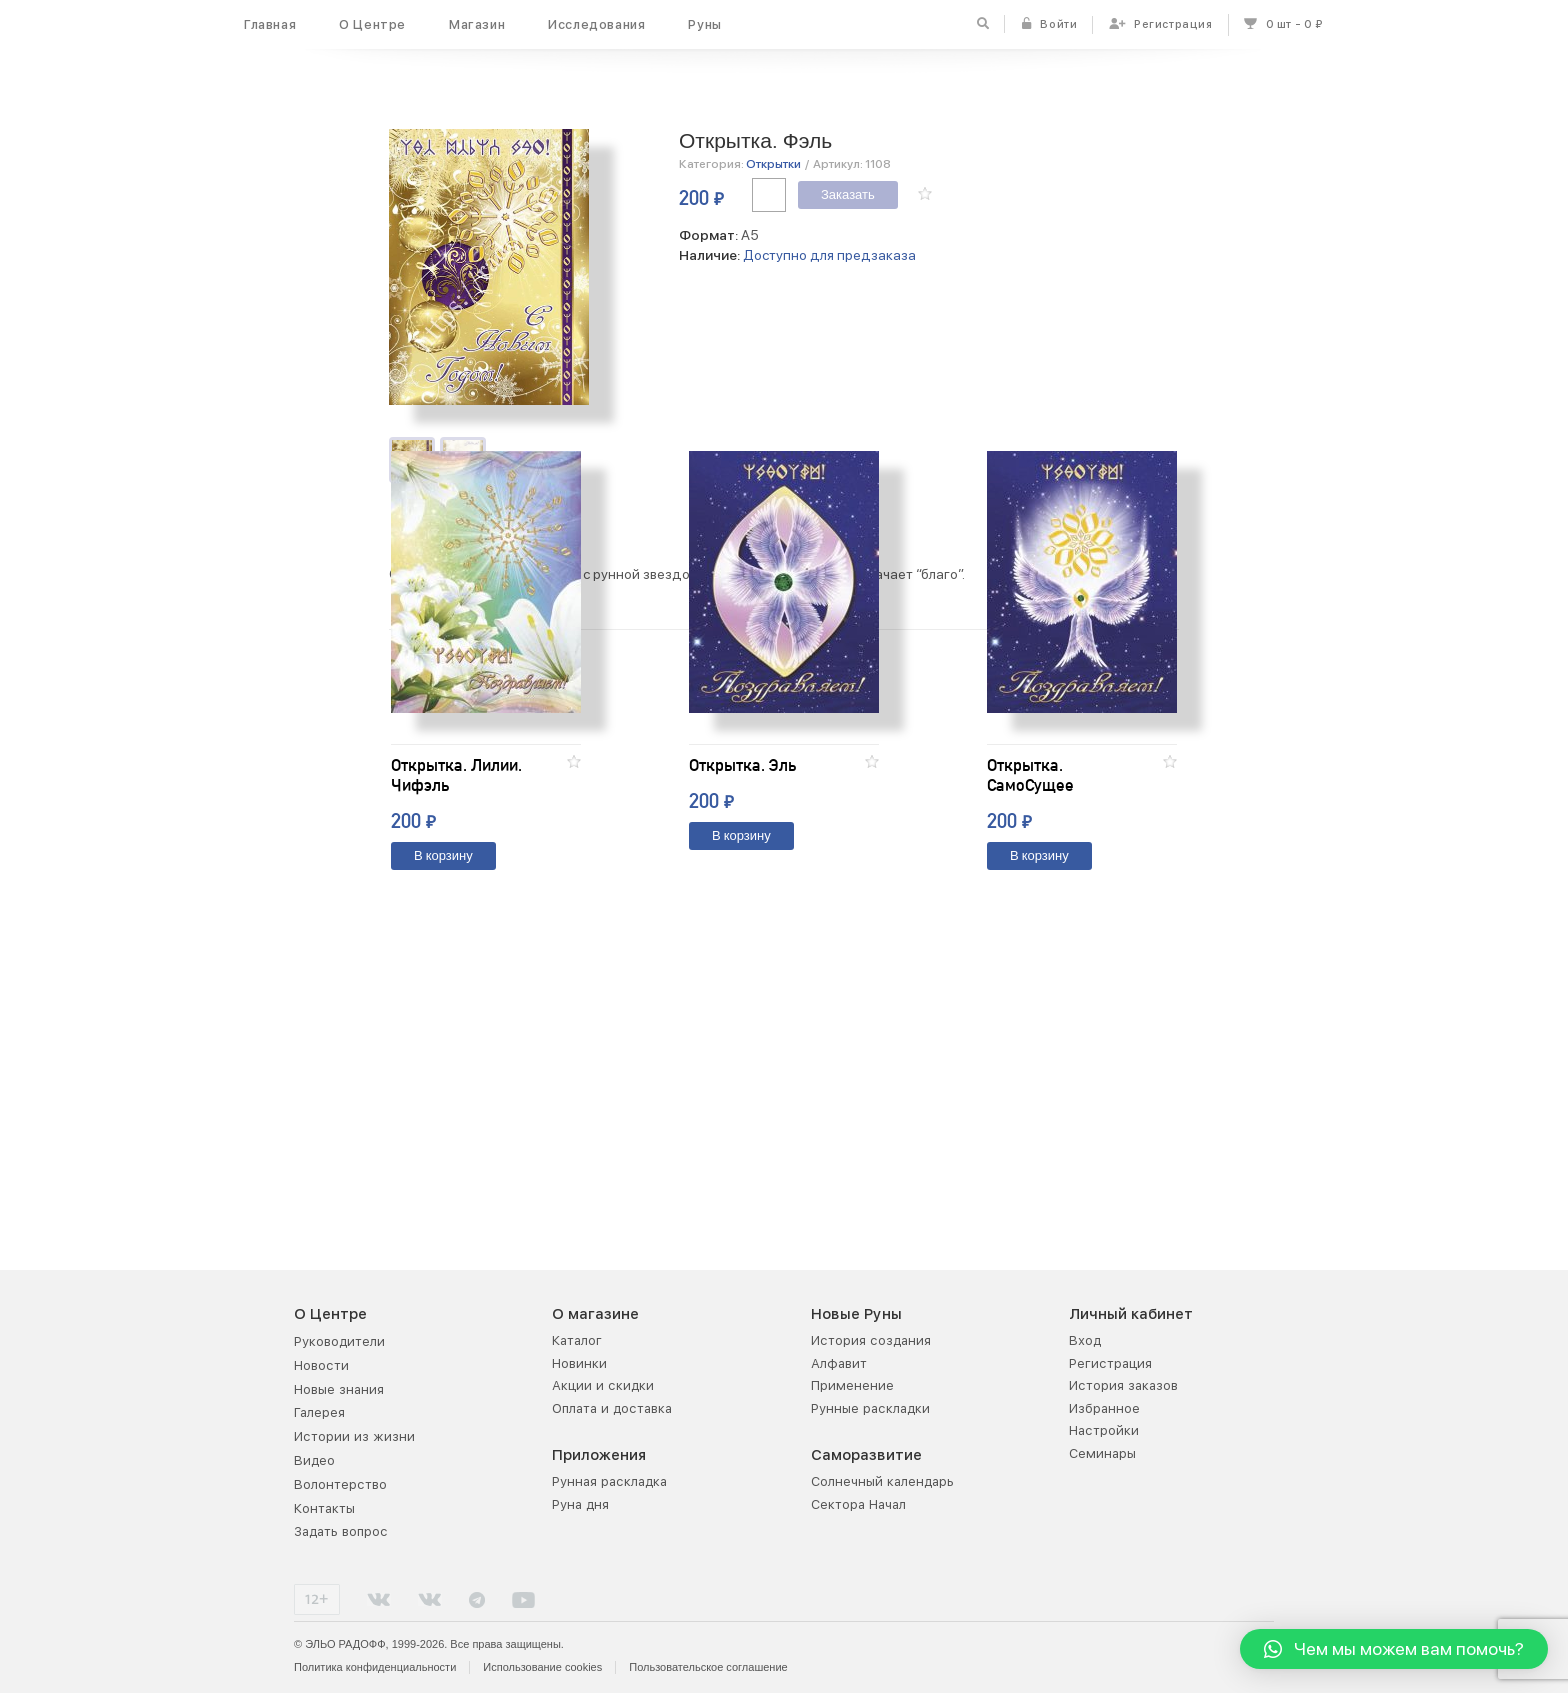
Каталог (577, 1339)
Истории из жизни (354, 1435)
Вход (1085, 1339)
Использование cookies (542, 1666)
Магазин (477, 24)
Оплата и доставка (612, 1407)
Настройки (1104, 1429)
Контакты (324, 1507)
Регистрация (1110, 1362)
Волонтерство (340, 1483)
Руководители (339, 1340)
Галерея (319, 1412)
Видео (314, 1459)
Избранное (1104, 1407)
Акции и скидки (603, 1384)
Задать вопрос (341, 1530)
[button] (925, 193)
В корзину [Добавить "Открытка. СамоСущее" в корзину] (1039, 1117)
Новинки (579, 1362)
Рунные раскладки (870, 1407)
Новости (321, 1364)
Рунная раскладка (609, 1480)
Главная (270, 24)
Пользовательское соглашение (708, 1666)
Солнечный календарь (882, 1480)
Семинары (1102, 1452)
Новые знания (339, 1388)
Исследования (596, 24)
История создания (871, 1339)
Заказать (848, 195)
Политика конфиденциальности (375, 1666)
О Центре (372, 24)
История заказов (1123, 1384)
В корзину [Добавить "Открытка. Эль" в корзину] (741, 1097)
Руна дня (580, 1503)
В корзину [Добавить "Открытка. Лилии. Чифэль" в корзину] (443, 1117)
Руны (704, 24)
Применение (852, 1384)
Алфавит (839, 1362)
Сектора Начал (858, 1503)
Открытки (773, 164)
